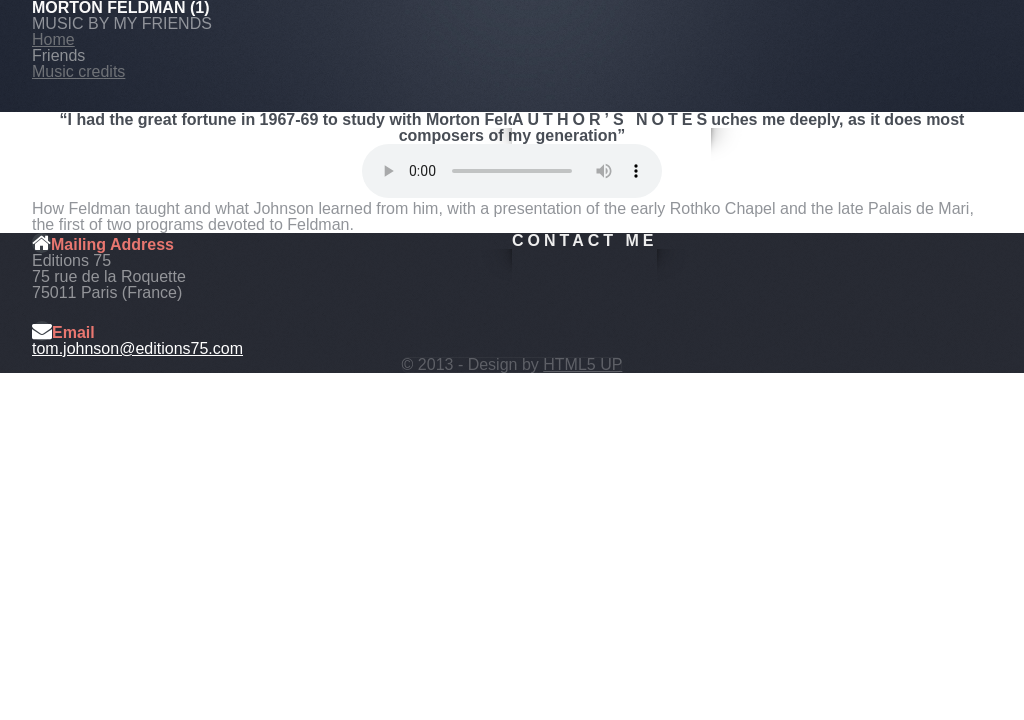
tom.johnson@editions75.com (137, 348)
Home (53, 39)
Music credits (78, 71)
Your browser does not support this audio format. (512, 171)
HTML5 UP (582, 364)
